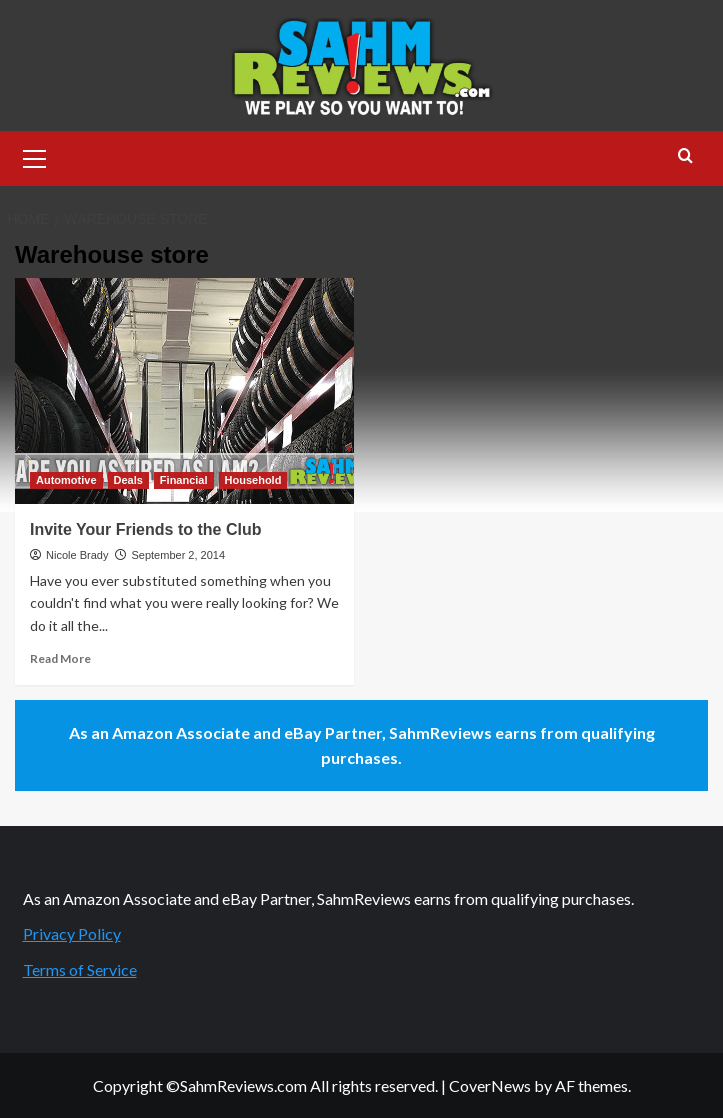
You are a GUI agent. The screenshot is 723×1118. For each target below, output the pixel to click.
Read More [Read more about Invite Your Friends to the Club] (60, 658)
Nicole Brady (77, 555)
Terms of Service (80, 969)
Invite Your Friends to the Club (145, 529)
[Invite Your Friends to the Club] (184, 391)
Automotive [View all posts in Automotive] (66, 480)
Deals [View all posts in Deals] (128, 480)
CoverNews (490, 1085)
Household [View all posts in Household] (253, 480)
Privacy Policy (72, 933)
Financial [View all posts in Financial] (184, 480)
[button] (35, 156)
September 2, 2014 (178, 555)
